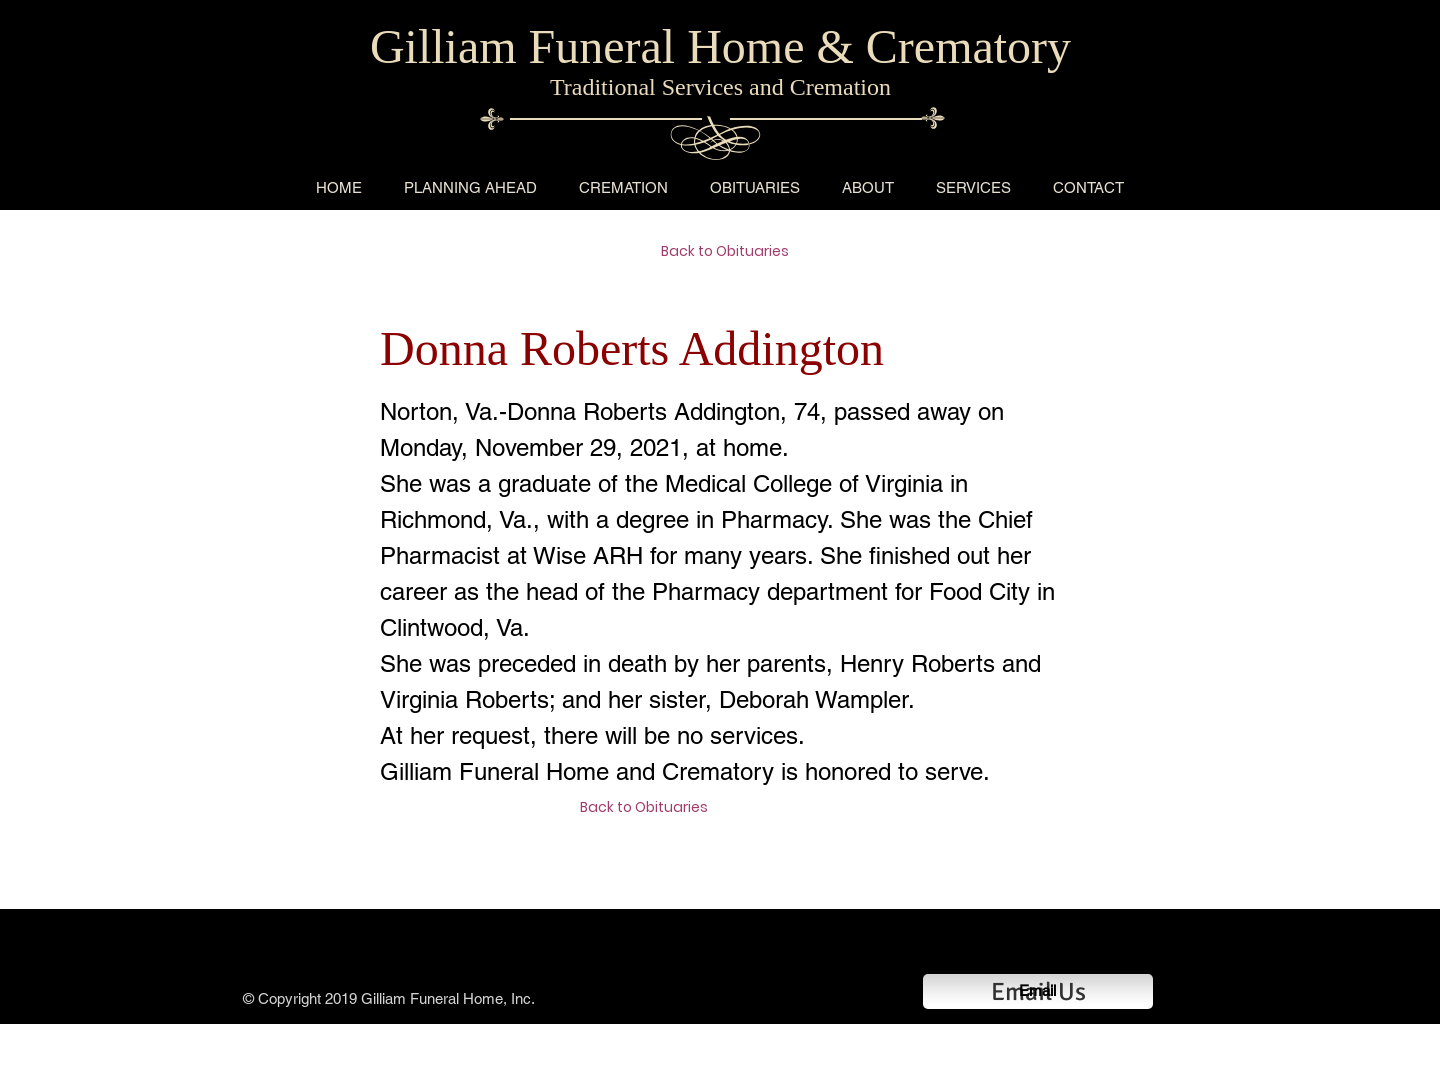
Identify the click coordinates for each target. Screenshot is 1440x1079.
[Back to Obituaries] (732, 252)
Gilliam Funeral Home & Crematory (720, 46)
